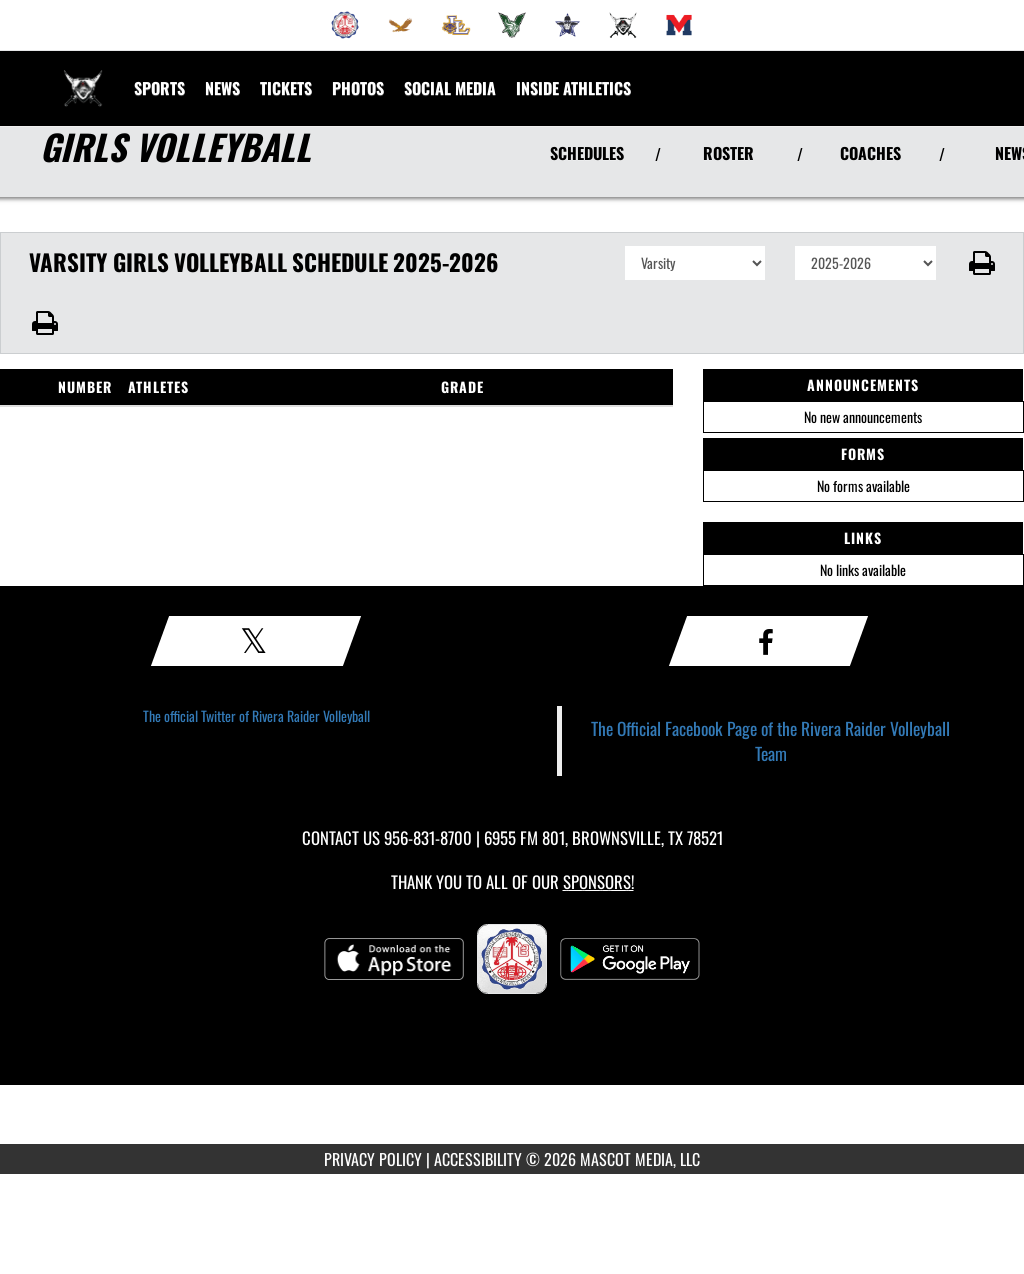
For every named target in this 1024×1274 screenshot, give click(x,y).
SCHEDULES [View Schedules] (587, 153)
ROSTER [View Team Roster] (728, 153)
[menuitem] (345, 25)
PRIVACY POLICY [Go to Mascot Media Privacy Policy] (373, 1159)
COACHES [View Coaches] (870, 153)
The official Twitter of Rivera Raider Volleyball (256, 715)
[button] (980, 263)
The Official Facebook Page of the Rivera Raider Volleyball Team (770, 740)
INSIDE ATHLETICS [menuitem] (573, 88)
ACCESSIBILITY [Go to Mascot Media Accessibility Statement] (478, 1159)
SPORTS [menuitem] (159, 88)
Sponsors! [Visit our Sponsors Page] (598, 881)
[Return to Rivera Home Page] (83, 76)
